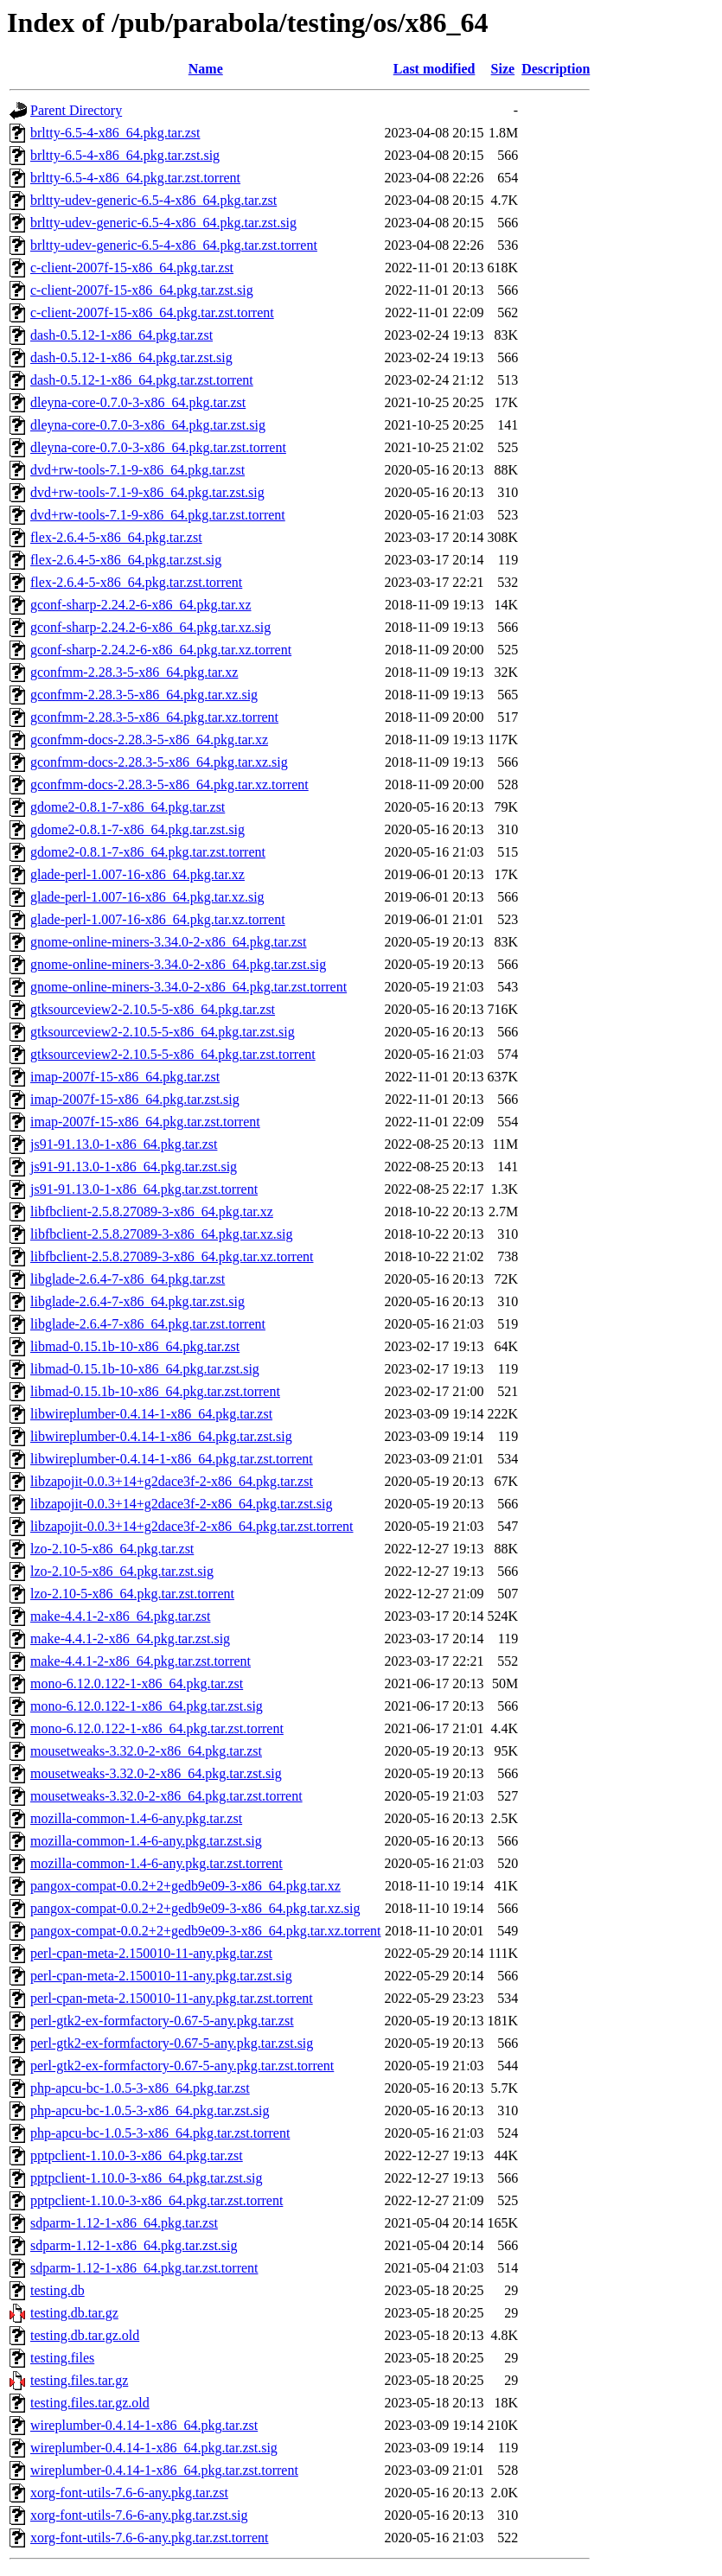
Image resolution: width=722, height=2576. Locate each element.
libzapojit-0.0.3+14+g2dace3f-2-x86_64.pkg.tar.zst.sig (181, 1503)
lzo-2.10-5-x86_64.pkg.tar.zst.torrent (132, 1593)
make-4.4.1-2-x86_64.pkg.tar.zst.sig (130, 1638)
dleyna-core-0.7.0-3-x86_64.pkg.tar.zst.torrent (158, 447)
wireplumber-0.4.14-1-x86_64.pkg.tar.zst (144, 2425)
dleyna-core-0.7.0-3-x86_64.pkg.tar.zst (138, 402)
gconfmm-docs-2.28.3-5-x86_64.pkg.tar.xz (149, 739)
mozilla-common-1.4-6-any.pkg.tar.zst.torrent (156, 1863)
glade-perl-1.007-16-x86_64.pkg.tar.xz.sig (147, 896)
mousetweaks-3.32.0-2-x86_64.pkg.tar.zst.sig (156, 1773)
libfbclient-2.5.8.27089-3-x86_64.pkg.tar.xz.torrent (171, 1256)
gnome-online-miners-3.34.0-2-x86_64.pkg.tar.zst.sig (178, 964)
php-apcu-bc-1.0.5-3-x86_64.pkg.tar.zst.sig (149, 2110)
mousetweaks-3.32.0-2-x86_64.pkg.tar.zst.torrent (166, 1796)
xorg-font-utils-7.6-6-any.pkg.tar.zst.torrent (149, 2537)
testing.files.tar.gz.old (90, 2402)
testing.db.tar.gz (74, 2312)
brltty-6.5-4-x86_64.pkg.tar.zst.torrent (135, 177)
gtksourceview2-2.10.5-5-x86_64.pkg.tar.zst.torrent (173, 1054)
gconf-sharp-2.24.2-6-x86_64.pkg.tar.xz (141, 604)
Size (503, 68)
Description (555, 68)
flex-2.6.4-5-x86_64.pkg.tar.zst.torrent (136, 582)
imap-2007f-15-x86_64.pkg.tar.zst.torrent (145, 1121)
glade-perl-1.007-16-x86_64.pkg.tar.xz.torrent (157, 919)
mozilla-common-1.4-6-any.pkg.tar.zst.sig (146, 1840)
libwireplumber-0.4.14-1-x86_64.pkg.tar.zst (151, 1413)
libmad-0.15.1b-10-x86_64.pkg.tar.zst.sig (144, 1368)
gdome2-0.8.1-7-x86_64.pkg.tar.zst (127, 807)
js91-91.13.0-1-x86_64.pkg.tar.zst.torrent (144, 1189)
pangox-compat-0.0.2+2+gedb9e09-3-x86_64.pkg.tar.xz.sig (195, 1908)
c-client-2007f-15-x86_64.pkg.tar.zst (131, 267)
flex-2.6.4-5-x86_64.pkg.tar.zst (116, 537)
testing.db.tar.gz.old (84, 2335)
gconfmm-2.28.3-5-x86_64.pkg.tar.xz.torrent (154, 717)
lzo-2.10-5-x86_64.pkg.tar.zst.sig (122, 1571)
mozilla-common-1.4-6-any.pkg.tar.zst (136, 1818)
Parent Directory (76, 110)
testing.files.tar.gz (79, 2380)
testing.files (62, 2357)
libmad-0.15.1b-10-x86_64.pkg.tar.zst (135, 1346)
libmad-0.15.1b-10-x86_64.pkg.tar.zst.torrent (155, 1391)
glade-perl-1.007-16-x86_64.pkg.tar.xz (137, 874)
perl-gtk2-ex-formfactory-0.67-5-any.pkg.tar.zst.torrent (182, 2065)
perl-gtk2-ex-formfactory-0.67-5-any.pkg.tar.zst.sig (171, 2043)
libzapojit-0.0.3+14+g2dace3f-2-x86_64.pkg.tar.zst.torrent (192, 1526)
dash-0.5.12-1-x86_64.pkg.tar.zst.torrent (141, 380)
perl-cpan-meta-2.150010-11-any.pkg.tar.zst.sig (161, 1975)
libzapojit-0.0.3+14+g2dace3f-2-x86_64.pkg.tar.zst (171, 1481)
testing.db (57, 2290)
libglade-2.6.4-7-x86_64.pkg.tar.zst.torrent (147, 1324)
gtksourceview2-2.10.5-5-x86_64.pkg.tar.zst (152, 1009)
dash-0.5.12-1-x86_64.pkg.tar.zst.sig (131, 357)
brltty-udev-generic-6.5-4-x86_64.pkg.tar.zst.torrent (173, 245)
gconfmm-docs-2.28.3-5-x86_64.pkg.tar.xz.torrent (169, 784)
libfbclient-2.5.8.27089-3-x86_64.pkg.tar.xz (151, 1211)
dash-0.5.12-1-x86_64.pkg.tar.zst (121, 335)
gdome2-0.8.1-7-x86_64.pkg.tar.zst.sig (137, 829)
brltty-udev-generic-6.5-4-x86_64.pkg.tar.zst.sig (163, 222)
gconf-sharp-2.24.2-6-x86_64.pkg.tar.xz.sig (150, 627)
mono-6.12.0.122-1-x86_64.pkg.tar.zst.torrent (157, 1728)
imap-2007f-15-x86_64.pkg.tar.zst (125, 1076)
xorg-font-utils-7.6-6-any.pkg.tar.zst (129, 2492)
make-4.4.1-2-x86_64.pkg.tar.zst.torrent (140, 1661)
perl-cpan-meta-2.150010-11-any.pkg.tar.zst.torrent (171, 1998)
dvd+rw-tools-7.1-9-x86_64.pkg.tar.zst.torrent (157, 514)
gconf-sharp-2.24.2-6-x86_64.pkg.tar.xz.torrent (160, 649)
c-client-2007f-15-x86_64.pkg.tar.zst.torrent (152, 312)
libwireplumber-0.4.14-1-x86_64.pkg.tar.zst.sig (161, 1436)
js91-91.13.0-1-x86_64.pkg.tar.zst (123, 1144)
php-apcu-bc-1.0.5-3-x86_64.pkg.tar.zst (140, 2088)
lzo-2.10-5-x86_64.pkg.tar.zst (112, 1548)
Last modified (434, 68)
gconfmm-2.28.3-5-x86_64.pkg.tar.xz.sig (144, 694)
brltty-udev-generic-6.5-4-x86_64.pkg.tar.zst (153, 200)
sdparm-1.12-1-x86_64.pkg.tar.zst (124, 2223)
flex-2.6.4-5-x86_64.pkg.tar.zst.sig (125, 559)
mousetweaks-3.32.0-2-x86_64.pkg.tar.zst (146, 1751)
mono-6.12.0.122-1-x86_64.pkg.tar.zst (136, 1683)
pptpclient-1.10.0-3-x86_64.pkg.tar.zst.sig (146, 2178)
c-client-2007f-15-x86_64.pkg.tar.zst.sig (141, 290)
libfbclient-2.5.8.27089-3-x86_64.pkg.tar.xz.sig (161, 1234)
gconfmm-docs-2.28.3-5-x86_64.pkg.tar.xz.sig (159, 762)
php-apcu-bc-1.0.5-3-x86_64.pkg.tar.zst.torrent (160, 2133)
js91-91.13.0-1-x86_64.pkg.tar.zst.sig (133, 1166)
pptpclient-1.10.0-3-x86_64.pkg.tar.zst (136, 2155)
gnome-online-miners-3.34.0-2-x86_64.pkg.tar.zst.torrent (188, 986)
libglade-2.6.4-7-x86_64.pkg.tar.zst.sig (137, 1301)
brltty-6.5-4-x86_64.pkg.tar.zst (115, 132)
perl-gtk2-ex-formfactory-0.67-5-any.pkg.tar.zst (162, 2020)
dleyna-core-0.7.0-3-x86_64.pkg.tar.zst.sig (147, 425)
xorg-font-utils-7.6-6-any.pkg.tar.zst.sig (139, 2515)
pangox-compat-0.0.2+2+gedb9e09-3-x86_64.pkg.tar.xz (185, 1885)
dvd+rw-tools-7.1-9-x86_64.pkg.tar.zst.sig (147, 492)
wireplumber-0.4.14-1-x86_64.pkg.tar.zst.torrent (164, 2470)
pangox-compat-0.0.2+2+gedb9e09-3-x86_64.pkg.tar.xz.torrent (205, 1930)
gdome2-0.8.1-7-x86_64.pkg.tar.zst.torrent (147, 852)
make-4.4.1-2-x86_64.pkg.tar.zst (120, 1616)
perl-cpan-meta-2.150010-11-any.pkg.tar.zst (151, 1953)
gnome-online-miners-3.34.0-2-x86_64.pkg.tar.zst (168, 941)
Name (205, 68)
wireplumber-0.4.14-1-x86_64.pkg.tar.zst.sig (154, 2447)
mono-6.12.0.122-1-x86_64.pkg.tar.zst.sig (146, 1706)
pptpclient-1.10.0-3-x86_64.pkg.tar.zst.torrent (156, 2200)
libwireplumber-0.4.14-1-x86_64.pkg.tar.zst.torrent (171, 1458)
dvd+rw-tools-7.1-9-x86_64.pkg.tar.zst (137, 469)
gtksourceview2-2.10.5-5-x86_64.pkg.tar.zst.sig (162, 1031)
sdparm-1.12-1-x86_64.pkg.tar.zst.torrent (144, 2267)
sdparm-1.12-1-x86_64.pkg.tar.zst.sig (134, 2245)
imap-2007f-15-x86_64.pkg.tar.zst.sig (135, 1099)
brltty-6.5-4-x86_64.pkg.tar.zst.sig (125, 155)
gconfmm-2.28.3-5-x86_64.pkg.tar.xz (134, 672)
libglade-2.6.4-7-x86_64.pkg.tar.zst (127, 1279)
